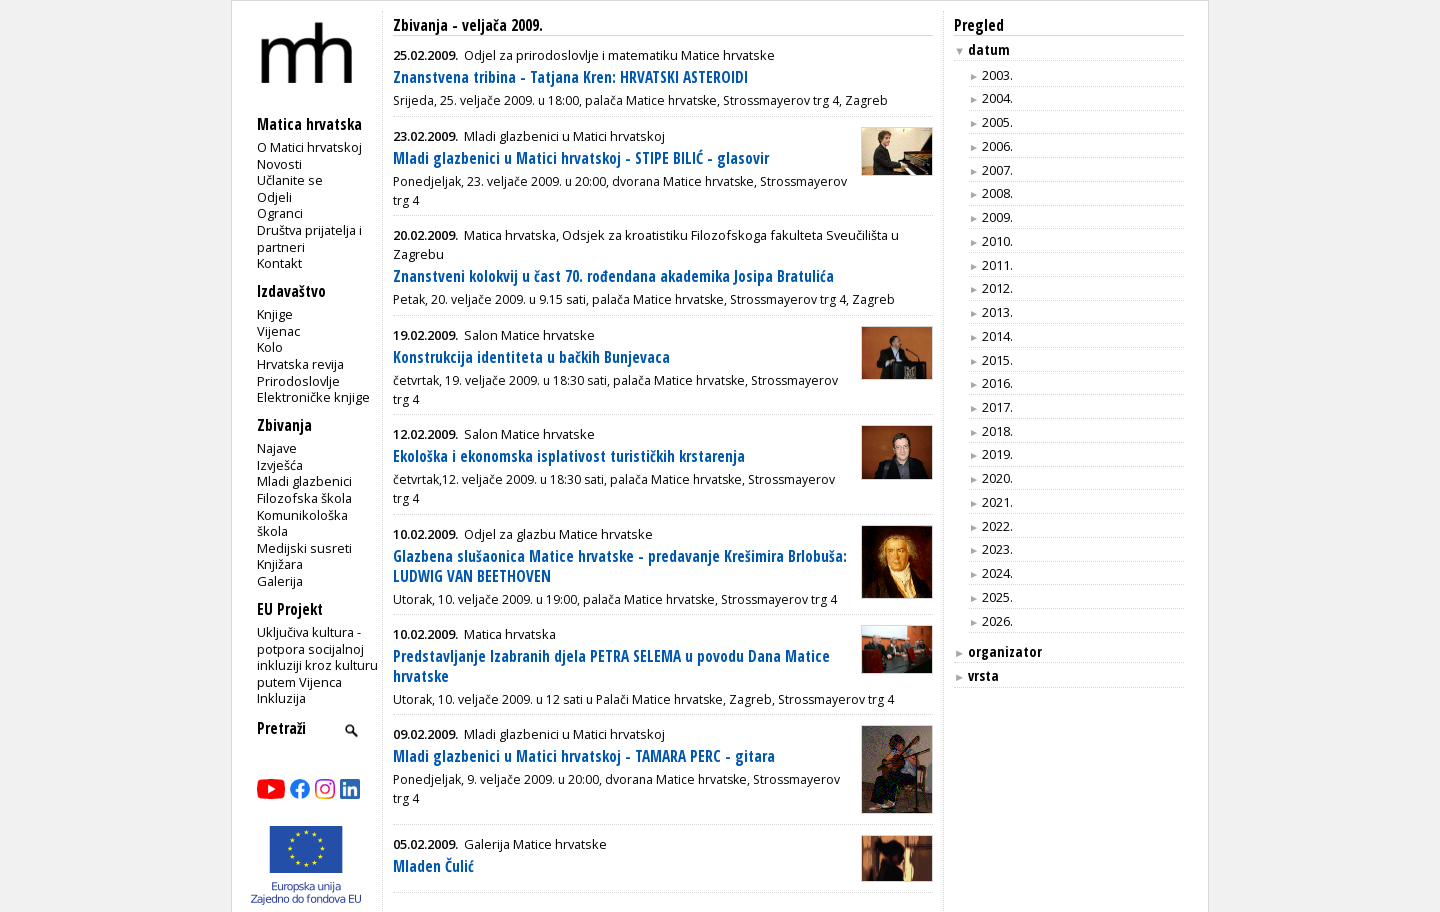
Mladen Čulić (433, 866)
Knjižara (280, 564)
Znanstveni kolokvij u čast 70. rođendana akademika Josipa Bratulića (613, 276)
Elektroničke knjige (313, 397)
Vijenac (278, 331)
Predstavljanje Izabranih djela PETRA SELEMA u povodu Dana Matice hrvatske (611, 666)
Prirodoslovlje (298, 381)
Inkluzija (281, 698)
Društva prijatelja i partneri (309, 238)
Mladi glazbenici (304, 481)
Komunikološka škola (302, 523)
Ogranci (280, 213)
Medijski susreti (304, 548)
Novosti (279, 164)
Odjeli (274, 197)
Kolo (270, 347)
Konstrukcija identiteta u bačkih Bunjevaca (531, 357)
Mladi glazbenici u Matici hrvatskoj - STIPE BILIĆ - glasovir (581, 158)
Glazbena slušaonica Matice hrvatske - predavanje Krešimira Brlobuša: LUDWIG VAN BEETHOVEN (620, 566)
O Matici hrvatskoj (309, 147)
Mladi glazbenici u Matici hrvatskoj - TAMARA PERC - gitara (584, 756)
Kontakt (279, 263)
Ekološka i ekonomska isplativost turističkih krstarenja (569, 456)
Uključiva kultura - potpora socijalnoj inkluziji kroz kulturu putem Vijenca (317, 657)
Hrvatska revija (300, 364)
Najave (277, 448)
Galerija (280, 581)
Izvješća (280, 465)
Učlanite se (290, 180)
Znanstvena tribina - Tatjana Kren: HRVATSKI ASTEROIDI (570, 77)
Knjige (275, 314)
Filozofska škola (304, 498)
